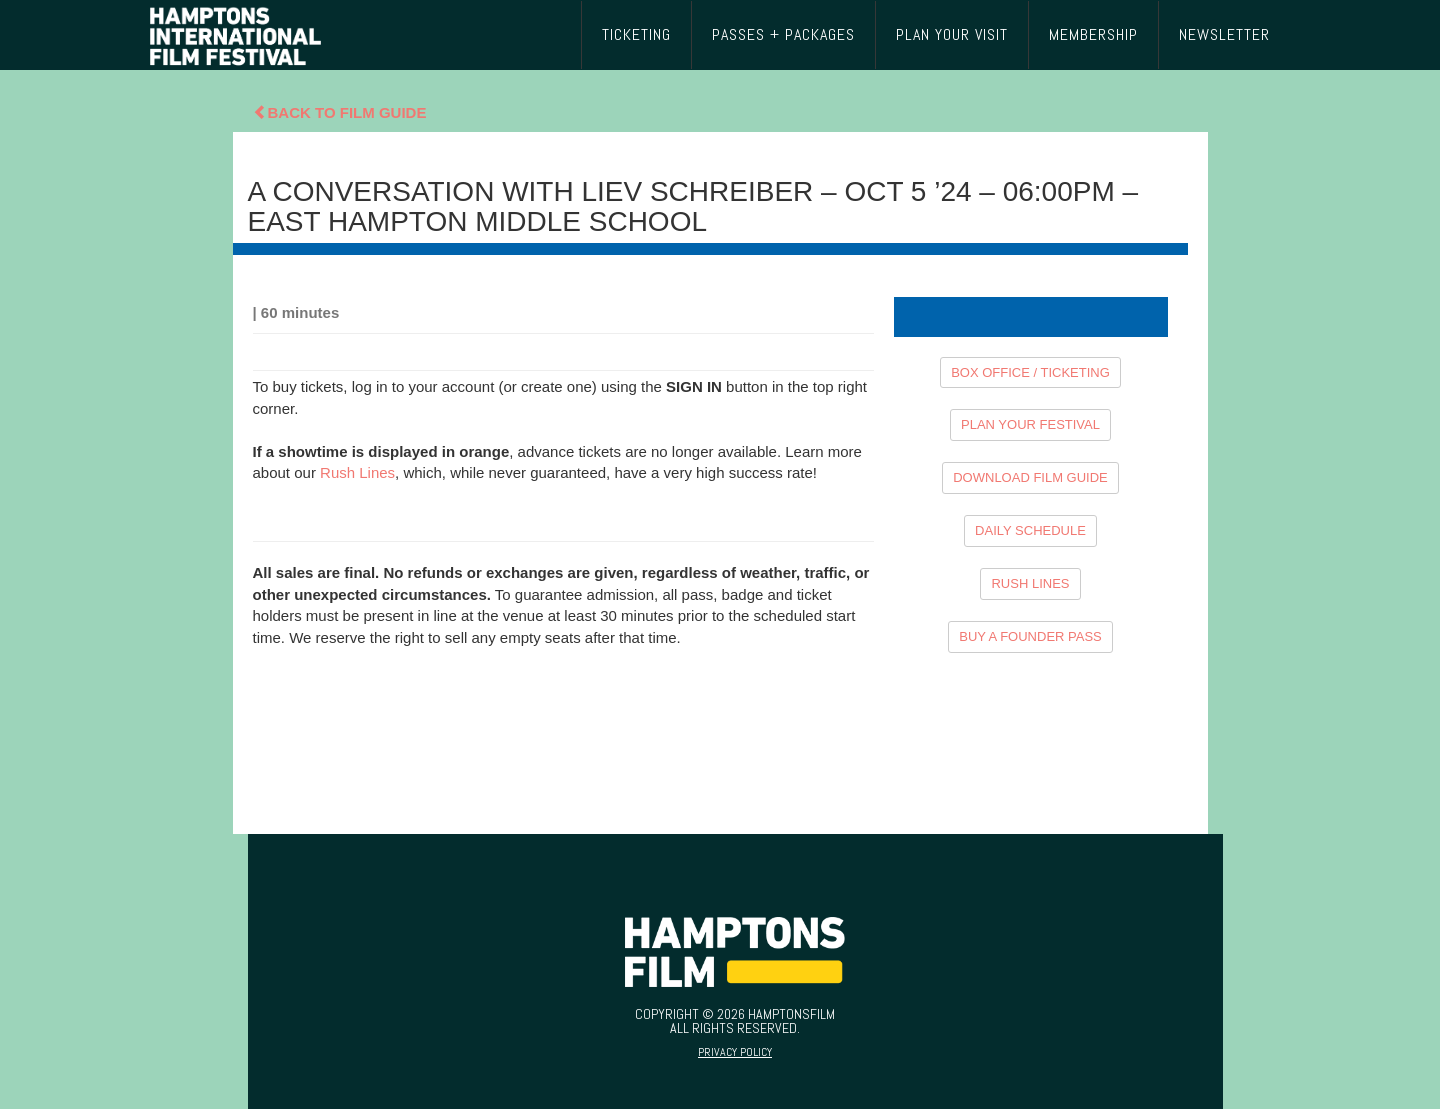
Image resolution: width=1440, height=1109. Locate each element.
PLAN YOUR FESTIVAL (1030, 424)
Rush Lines (357, 472)
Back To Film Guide (340, 112)
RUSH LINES (1030, 583)
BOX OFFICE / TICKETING (1030, 372)
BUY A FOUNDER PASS (1030, 636)
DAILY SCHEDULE (1030, 530)
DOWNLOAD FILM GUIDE (1030, 477)
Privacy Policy (735, 1052)
